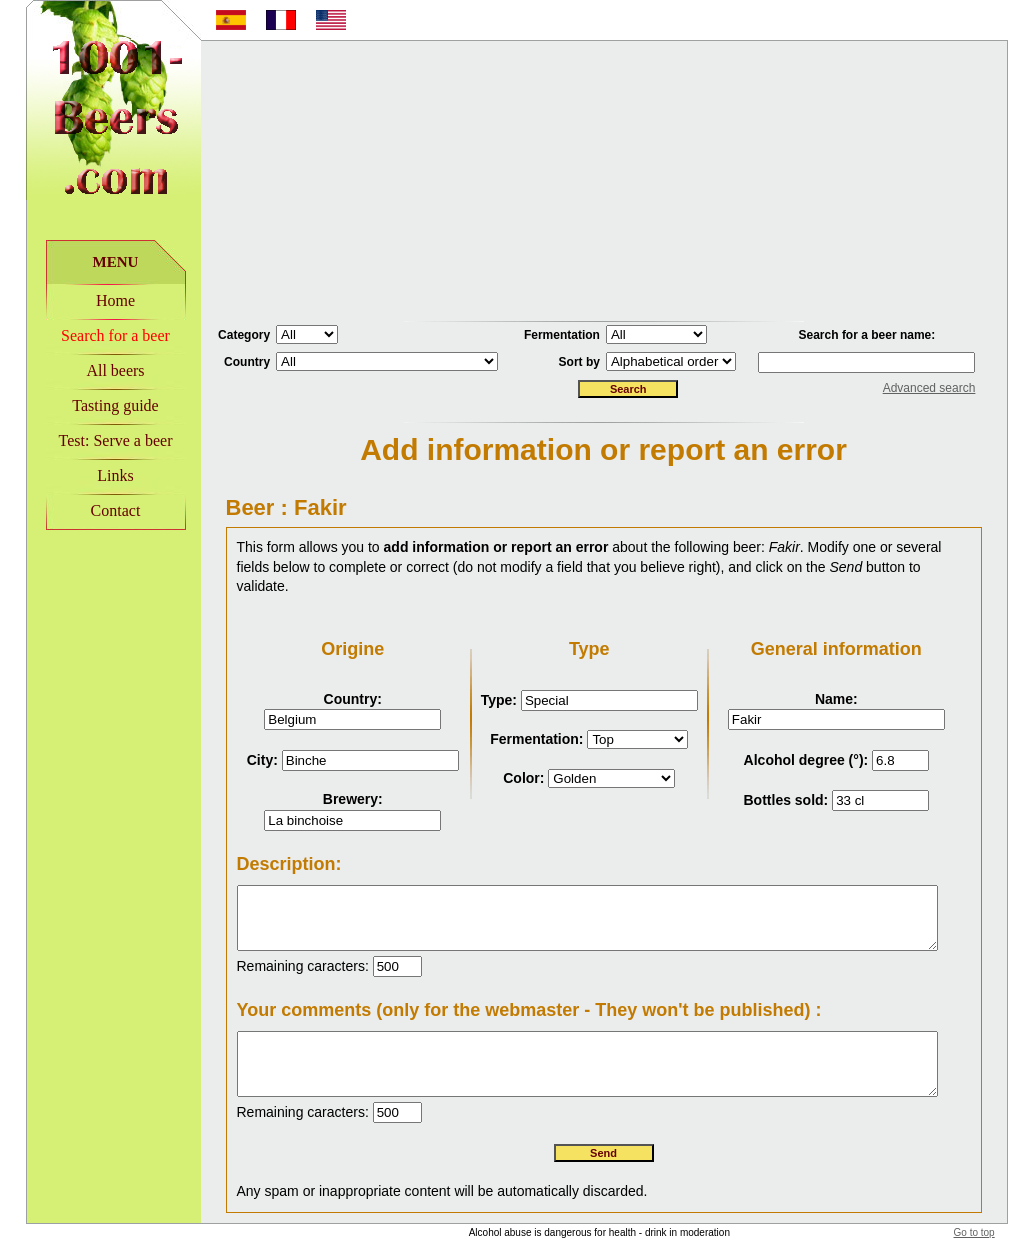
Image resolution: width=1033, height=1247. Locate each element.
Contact (90, 510)
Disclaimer (740, 1238)
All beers (90, 370)
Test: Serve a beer (90, 440)
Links (90, 475)
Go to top (999, 1216)
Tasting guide (90, 405)
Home (89, 300)
